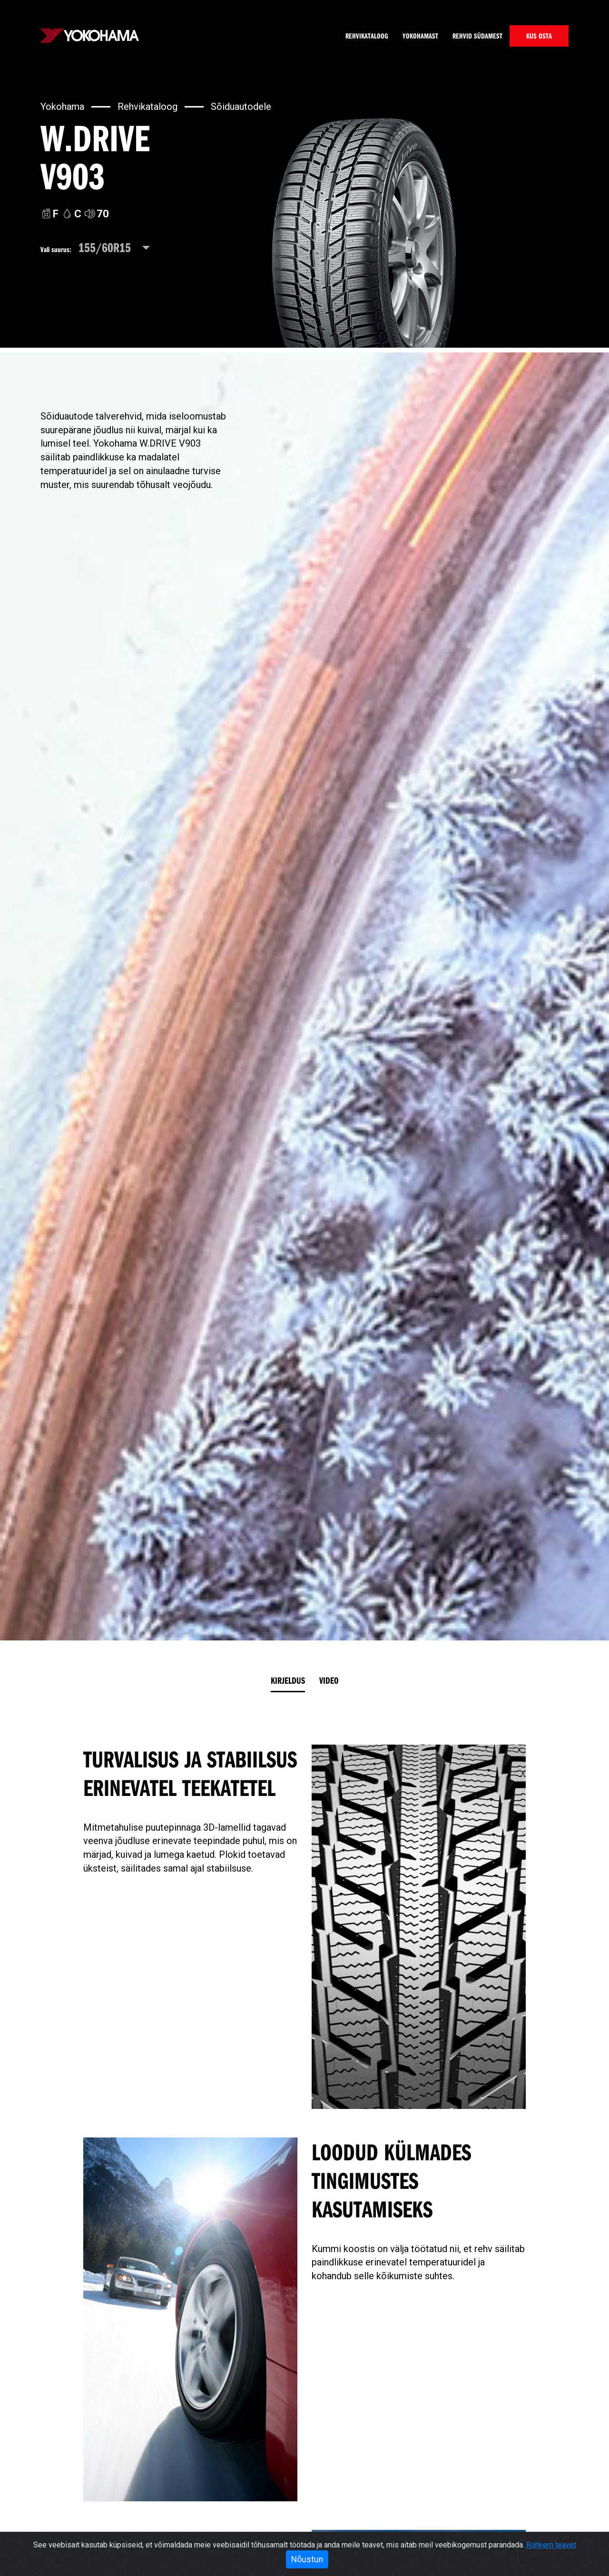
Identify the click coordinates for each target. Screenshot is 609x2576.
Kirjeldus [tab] (288, 1680)
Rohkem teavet (551, 2544)
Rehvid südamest (477, 35)
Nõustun (307, 2559)
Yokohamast (420, 35)
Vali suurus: (55, 249)
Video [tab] (329, 1680)
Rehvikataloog (366, 35)
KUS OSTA (539, 35)
